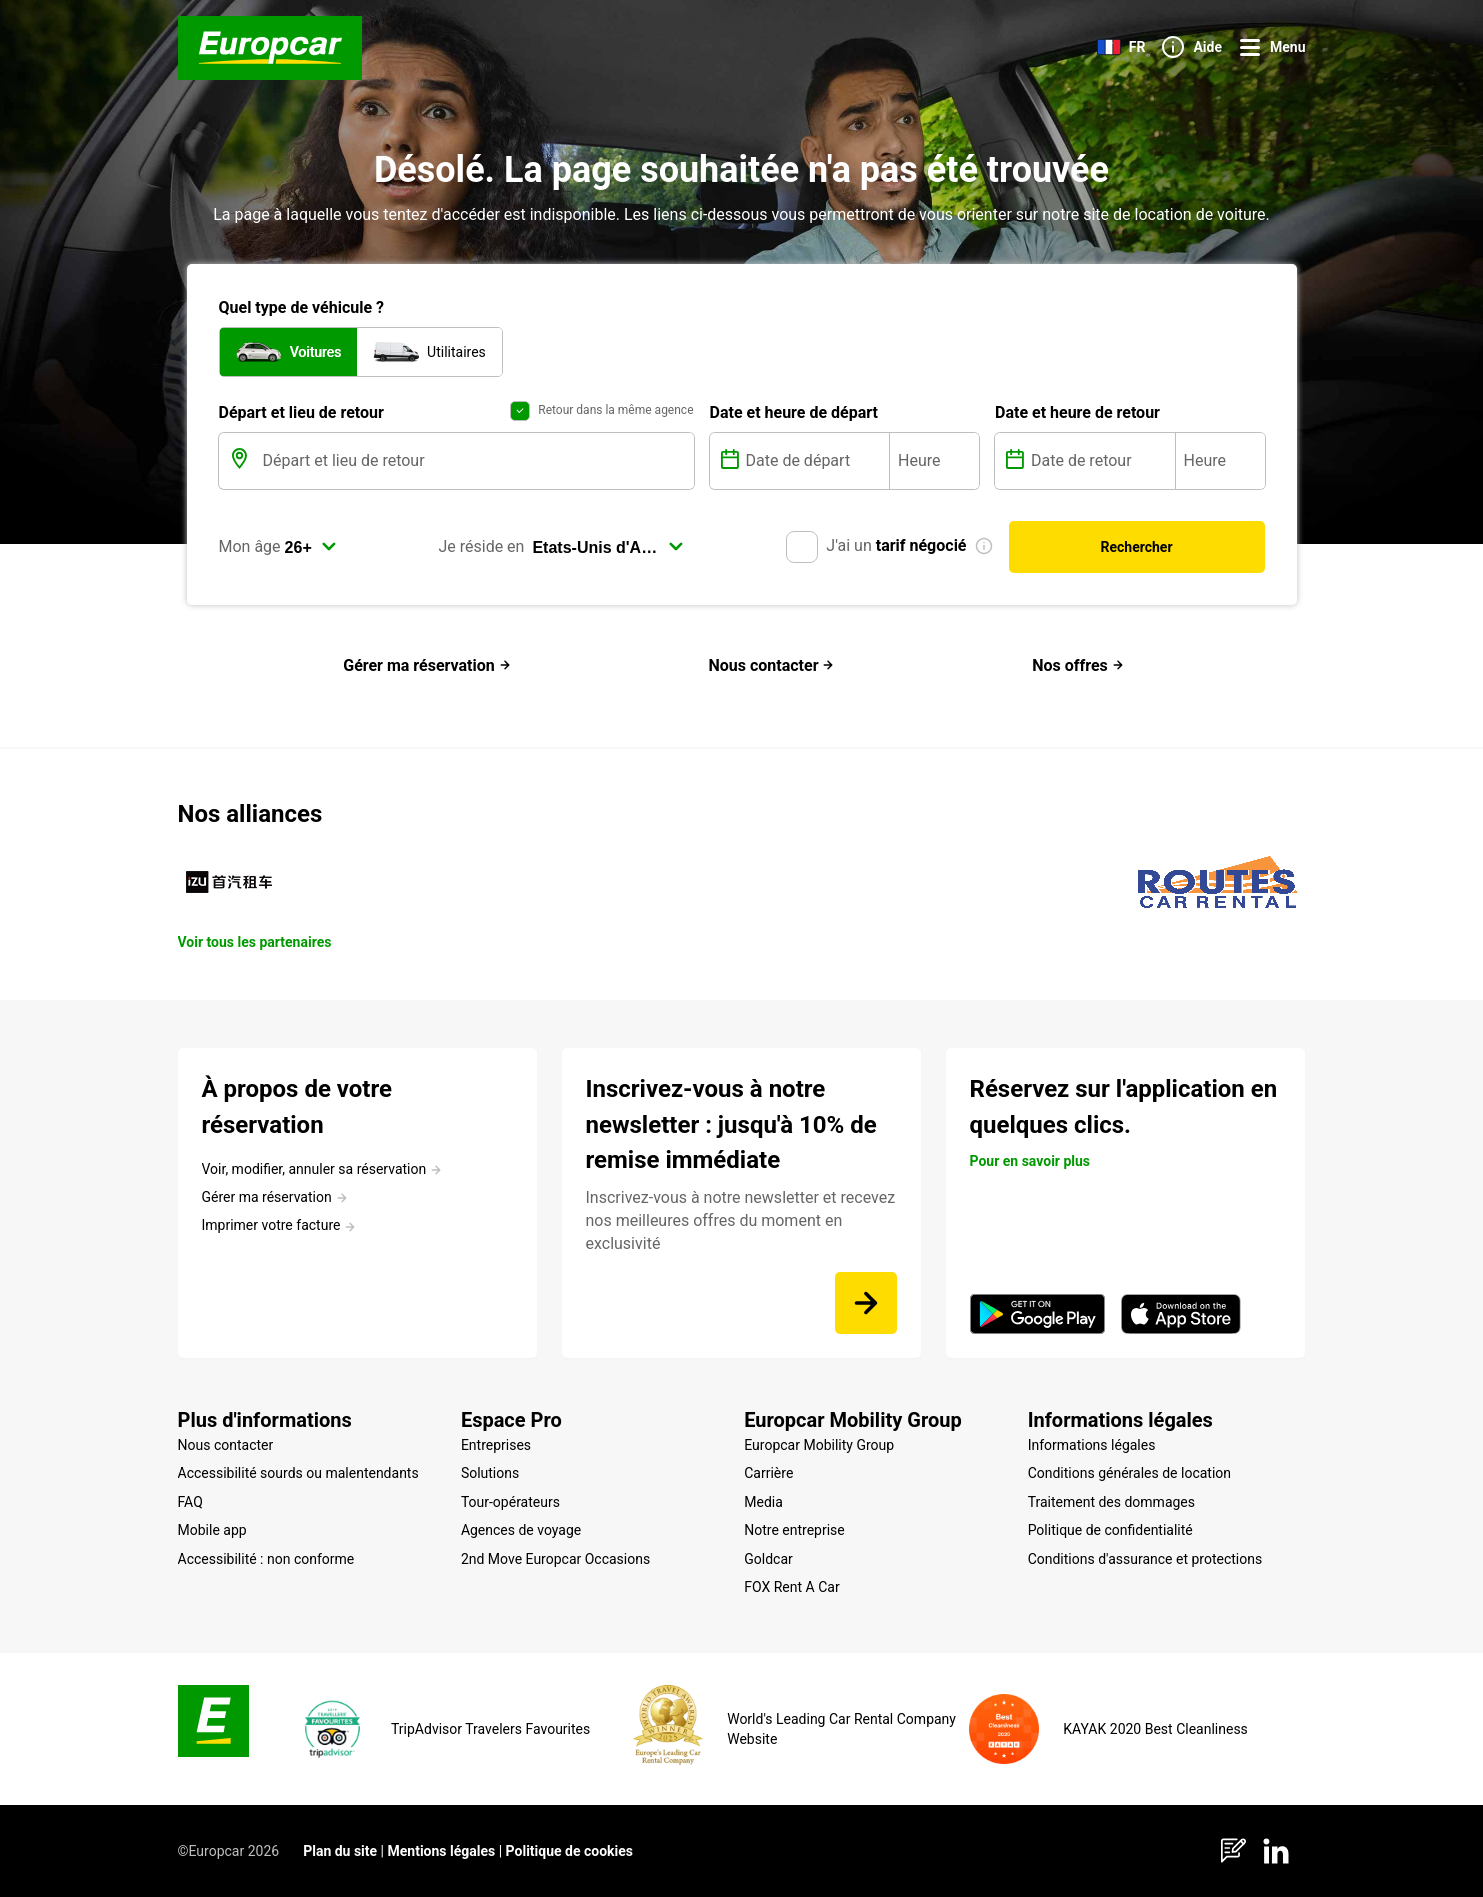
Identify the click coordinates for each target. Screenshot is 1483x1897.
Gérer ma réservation (427, 665)
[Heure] (934, 461)
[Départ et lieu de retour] (476, 461)
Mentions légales (441, 1851)
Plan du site (340, 1851)
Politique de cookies (569, 1851)
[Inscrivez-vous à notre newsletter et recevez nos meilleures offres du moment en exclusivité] (866, 1303)
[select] (311, 547)
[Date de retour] (1101, 461)
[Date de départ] (816, 461)
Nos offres (1078, 665)
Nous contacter (771, 665)
